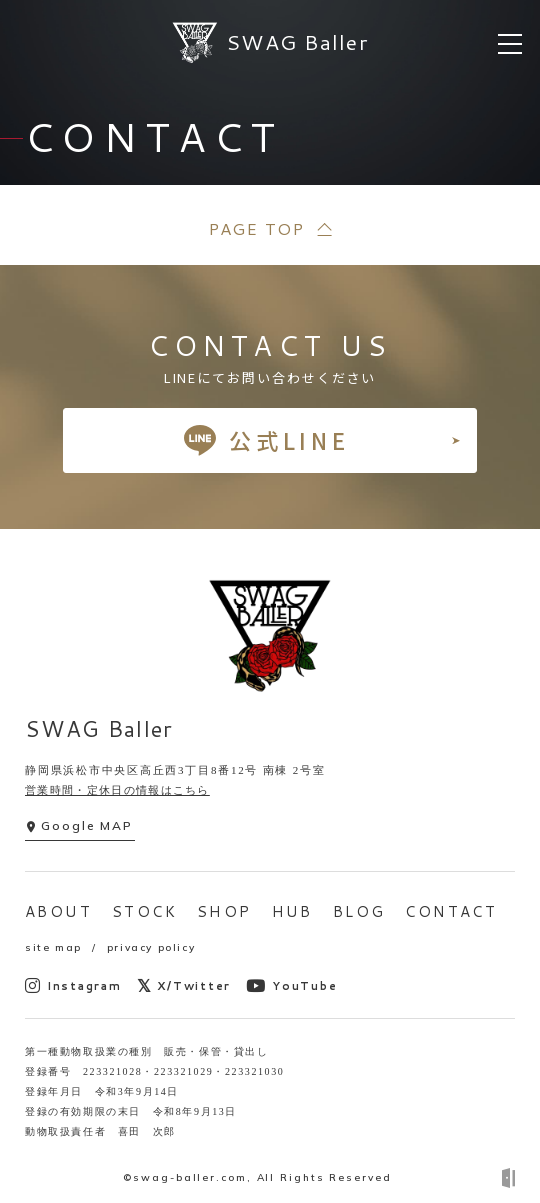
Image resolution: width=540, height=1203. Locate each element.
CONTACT (451, 911)
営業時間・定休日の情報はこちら (117, 790)
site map (53, 947)
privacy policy (151, 947)
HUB (292, 911)
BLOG (359, 911)
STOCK (144, 911)
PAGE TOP (255, 228)
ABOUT (58, 911)
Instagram (73, 985)
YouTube (291, 985)
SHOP (224, 911)
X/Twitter (184, 985)
